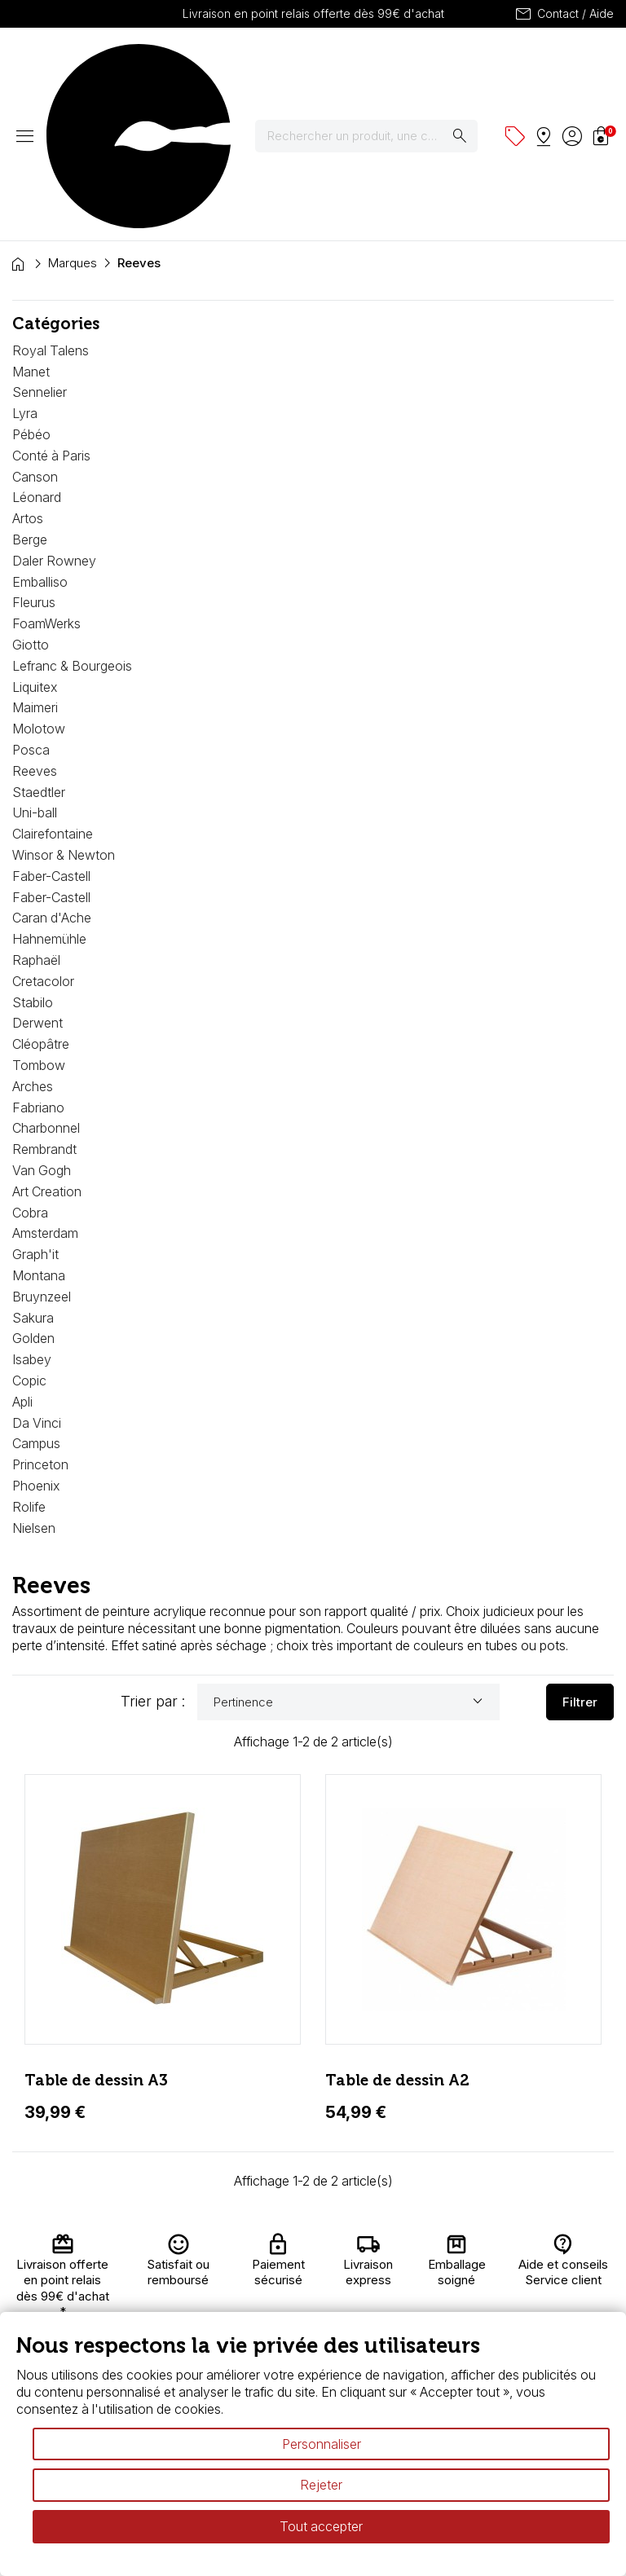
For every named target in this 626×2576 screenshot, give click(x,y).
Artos (27, 375)
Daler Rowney (54, 417)
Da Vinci (36, 1279)
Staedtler (38, 649)
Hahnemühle (49, 795)
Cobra (30, 1069)
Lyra (24, 270)
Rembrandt (44, 1005)
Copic (29, 1237)
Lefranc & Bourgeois (72, 522)
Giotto (30, 501)
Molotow (38, 585)
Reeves (34, 627)
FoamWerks (46, 480)
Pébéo (31, 291)
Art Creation (47, 1048)
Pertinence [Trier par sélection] (350, 1558)
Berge (29, 396)
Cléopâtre (40, 900)
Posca (31, 606)
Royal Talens (50, 207)
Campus (36, 1300)
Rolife (29, 1363)
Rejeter (321, 2485)
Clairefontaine (52, 690)
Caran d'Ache (51, 774)
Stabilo (32, 859)
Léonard (36, 354)
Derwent (37, 879)
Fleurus (33, 459)
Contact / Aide (564, 14)
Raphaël (36, 816)
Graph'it (35, 1111)
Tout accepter (321, 2526)
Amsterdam (45, 1089)
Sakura (33, 1174)
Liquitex (34, 543)
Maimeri (35, 564)
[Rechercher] (377, 64)
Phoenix (36, 1342)
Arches (32, 943)
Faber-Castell (51, 732)
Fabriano (38, 964)
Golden (33, 1195)
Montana (38, 1132)
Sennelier (39, 248)
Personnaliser (321, 2444)
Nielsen (33, 1384)
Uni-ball (34, 669)
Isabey (31, 1216)
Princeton (40, 1321)
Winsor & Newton (63, 711)
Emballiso (40, 438)
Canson (35, 333)
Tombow (38, 922)
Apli (22, 1258)
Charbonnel (46, 984)
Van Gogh (41, 1027)
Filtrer (579, 1558)
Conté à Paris (51, 312)
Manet (31, 228)
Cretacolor (43, 838)
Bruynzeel (41, 1153)
